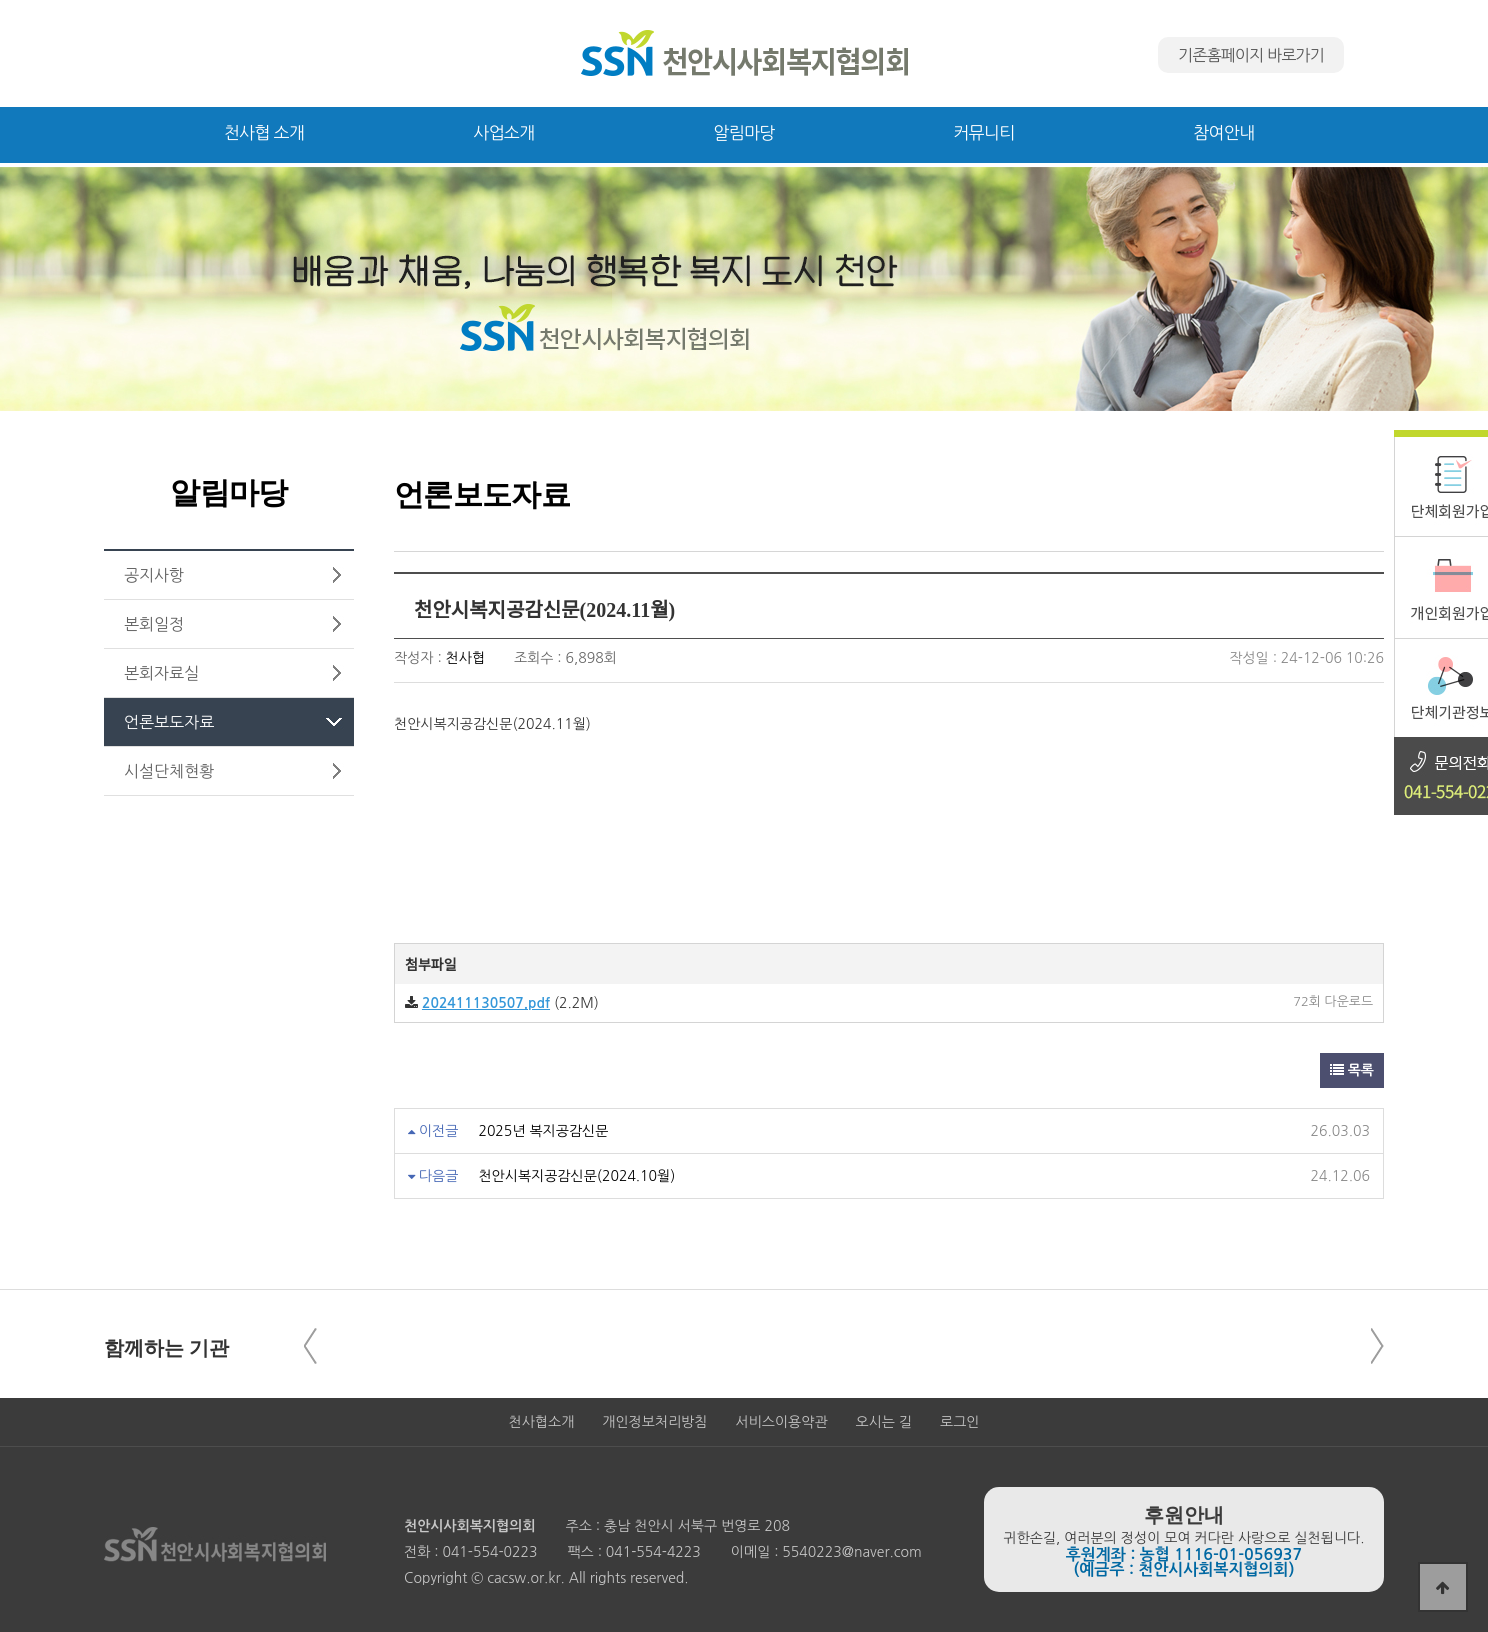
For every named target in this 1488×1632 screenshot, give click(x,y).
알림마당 (743, 132)
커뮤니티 (983, 132)
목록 (1352, 1070)
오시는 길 (884, 1422)
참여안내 (1223, 132)
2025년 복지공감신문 (543, 1131)
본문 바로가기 (0, 0)
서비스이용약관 (781, 1422)
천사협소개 (542, 1422)
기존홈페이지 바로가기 (1251, 55)
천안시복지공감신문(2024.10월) (576, 1176)
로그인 (959, 1422)
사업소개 (503, 132)
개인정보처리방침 (654, 1422)
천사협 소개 (264, 132)
